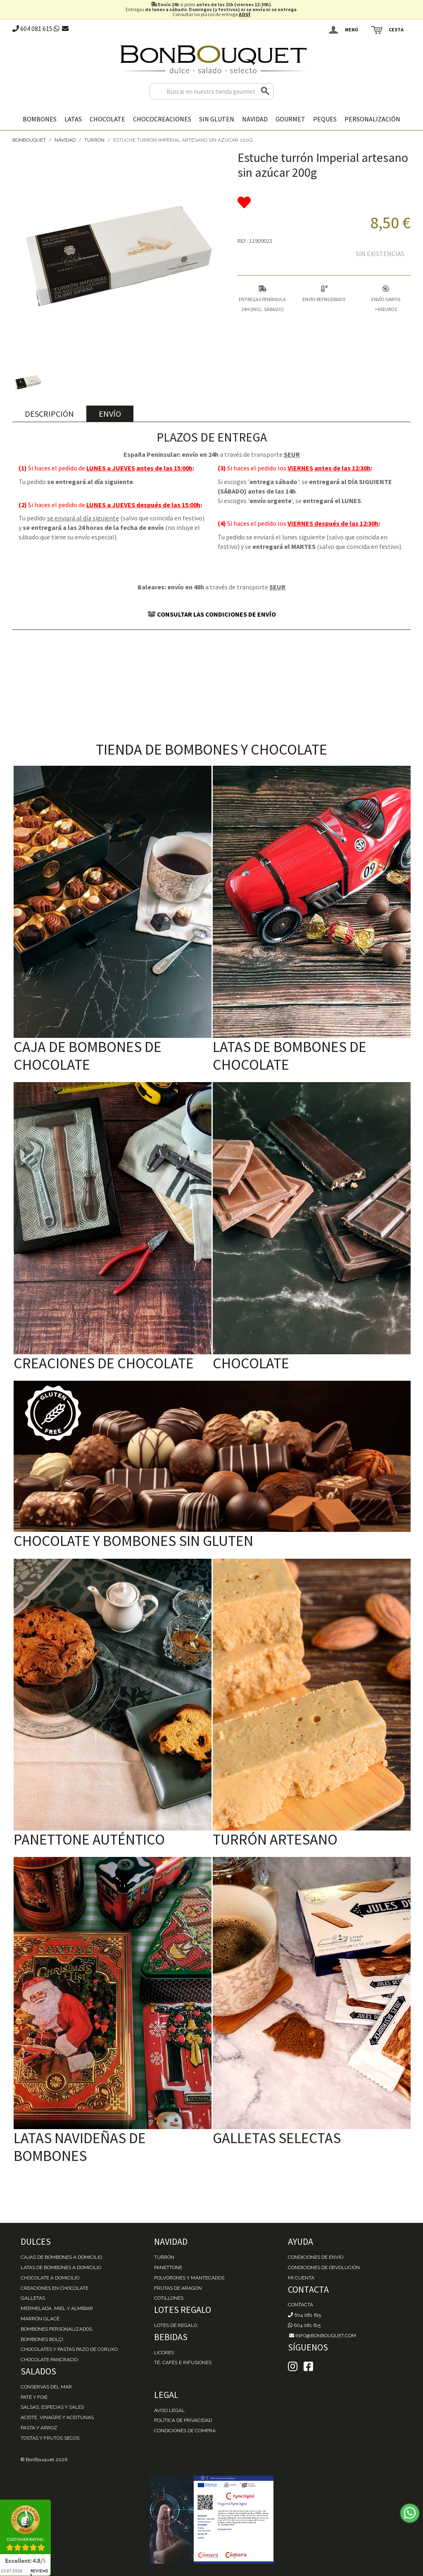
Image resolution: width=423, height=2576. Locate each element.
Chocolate (107, 119)
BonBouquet (29, 140)
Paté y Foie (34, 2397)
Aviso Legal (169, 2410)
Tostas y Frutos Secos (50, 2438)
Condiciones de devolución (324, 2267)
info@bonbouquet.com (322, 2336)
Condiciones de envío (315, 2257)
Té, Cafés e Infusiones (183, 2362)
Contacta (300, 2305)
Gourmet (290, 119)
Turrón (94, 140)
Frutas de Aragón (178, 2288)
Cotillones (168, 2298)
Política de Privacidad (183, 2420)
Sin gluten (216, 119)
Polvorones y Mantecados (189, 2278)
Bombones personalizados (56, 2329)
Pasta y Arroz (39, 2428)
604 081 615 (32, 28)
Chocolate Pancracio (49, 2359)
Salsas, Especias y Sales (52, 2407)
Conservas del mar (46, 2387)
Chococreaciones (162, 119)
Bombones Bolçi (42, 2339)
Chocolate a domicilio (50, 2278)
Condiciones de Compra (185, 2431)
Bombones (40, 119)
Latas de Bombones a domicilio (61, 2267)
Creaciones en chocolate (54, 2288)
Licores (164, 2352)
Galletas (33, 2298)
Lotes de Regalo (175, 2325)
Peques (325, 119)
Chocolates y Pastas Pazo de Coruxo (69, 2349)
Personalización (372, 119)
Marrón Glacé (40, 2319)
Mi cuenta (301, 2278)
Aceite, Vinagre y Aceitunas (57, 2417)
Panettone (168, 2267)
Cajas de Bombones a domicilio (61, 2257)
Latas (73, 119)
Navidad (255, 119)
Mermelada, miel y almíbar (57, 2308)
